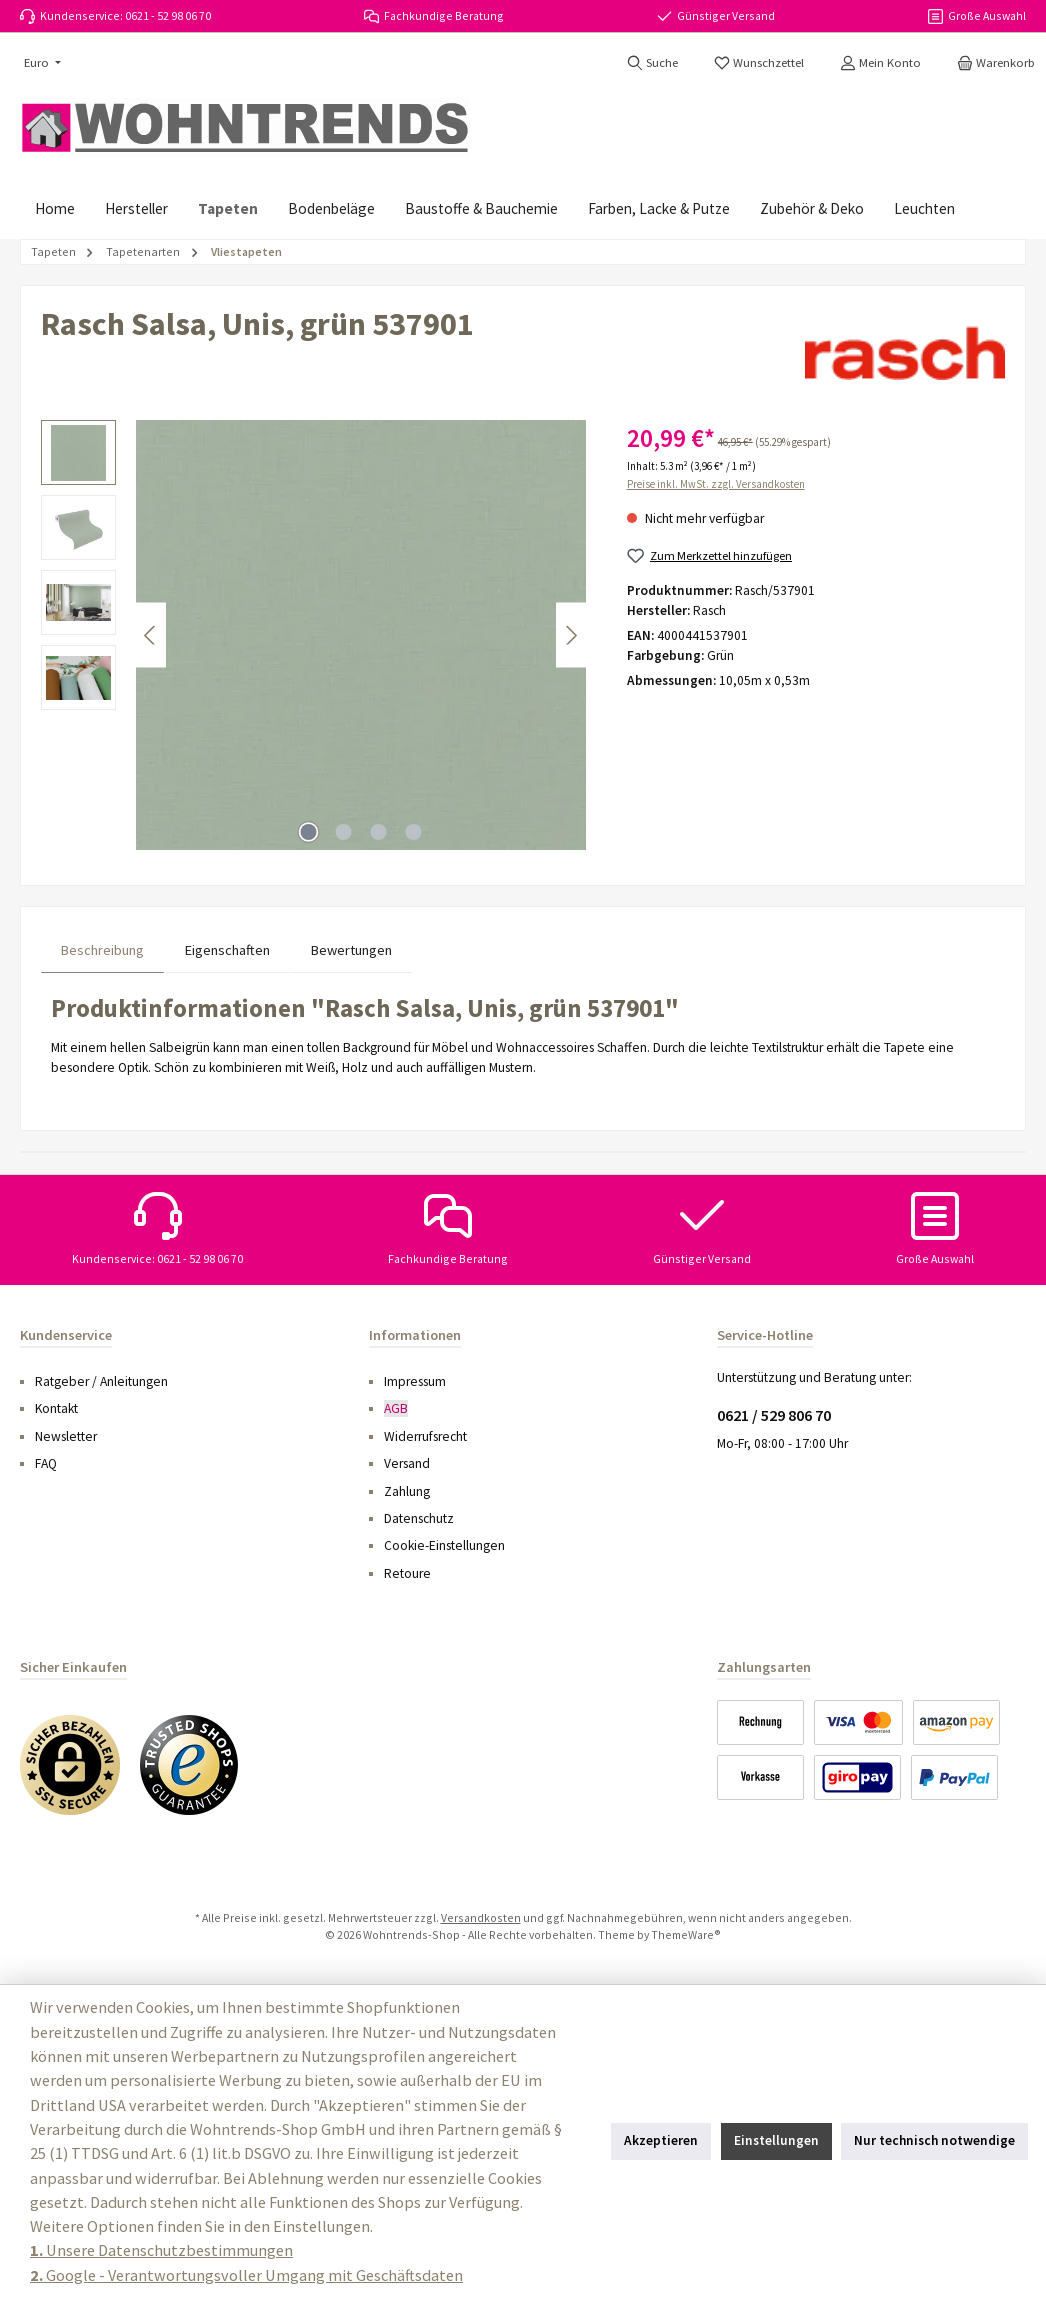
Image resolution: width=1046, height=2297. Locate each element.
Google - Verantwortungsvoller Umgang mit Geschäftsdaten (246, 2275)
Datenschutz (419, 1518)
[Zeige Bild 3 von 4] (379, 832)
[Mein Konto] (880, 63)
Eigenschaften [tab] (227, 950)
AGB (396, 1408)
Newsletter (66, 1436)
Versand (407, 1463)
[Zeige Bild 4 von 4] (414, 832)
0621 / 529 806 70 (774, 1415)
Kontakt (56, 1408)
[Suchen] (652, 63)
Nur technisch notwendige (934, 2140)
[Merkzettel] (759, 63)
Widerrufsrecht (425, 1436)
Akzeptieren (661, 2140)
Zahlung (407, 1491)
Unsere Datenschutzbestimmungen (161, 2250)
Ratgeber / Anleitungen (101, 1381)
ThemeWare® (686, 1934)
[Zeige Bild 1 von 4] (309, 832)
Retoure (407, 1573)
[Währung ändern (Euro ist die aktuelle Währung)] (40, 63)
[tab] (102, 950)
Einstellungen (776, 2140)
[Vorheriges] (151, 635)
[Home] (55, 209)
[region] (314, 635)
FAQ (46, 1463)
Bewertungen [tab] (351, 950)
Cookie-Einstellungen (444, 1545)
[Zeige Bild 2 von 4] (344, 832)
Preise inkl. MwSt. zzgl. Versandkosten (716, 484)
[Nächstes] (571, 635)
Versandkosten (481, 1917)
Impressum (415, 1381)
